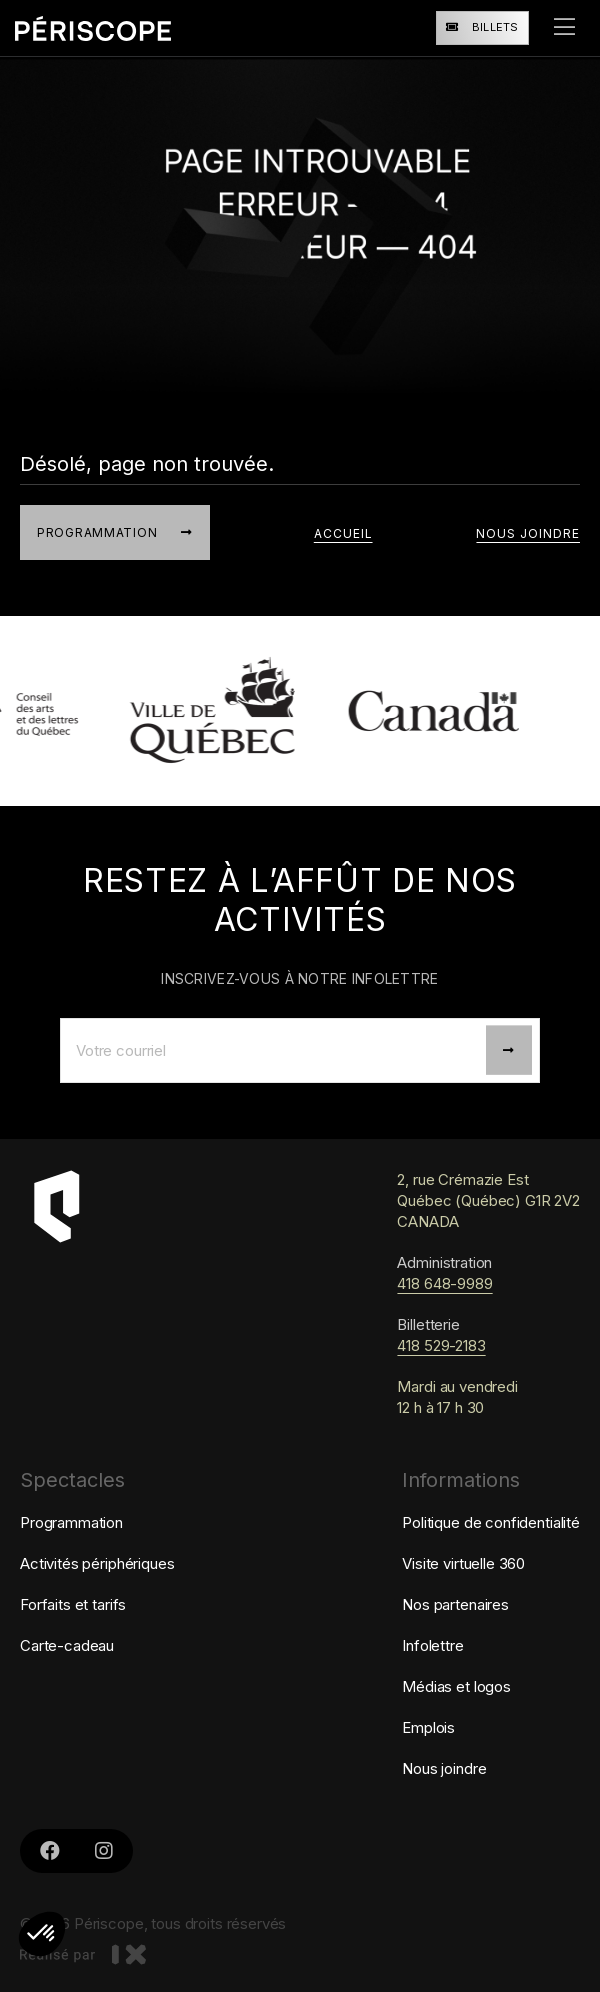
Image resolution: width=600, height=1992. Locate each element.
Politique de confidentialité (491, 1522)
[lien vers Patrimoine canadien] (443, 711)
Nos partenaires (455, 1604)
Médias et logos (456, 1686)
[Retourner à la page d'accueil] (93, 27)
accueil (343, 533)
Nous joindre (528, 533)
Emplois (428, 1727)
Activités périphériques (97, 1563)
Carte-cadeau (67, 1645)
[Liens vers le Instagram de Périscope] (104, 1851)
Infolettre (433, 1645)
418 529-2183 (441, 1345)
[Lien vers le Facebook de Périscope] (50, 1851)
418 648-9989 (444, 1283)
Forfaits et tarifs (73, 1604)
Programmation (71, 1522)
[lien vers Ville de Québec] (223, 711)
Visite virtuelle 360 (463, 1563)
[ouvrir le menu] (564, 28)
